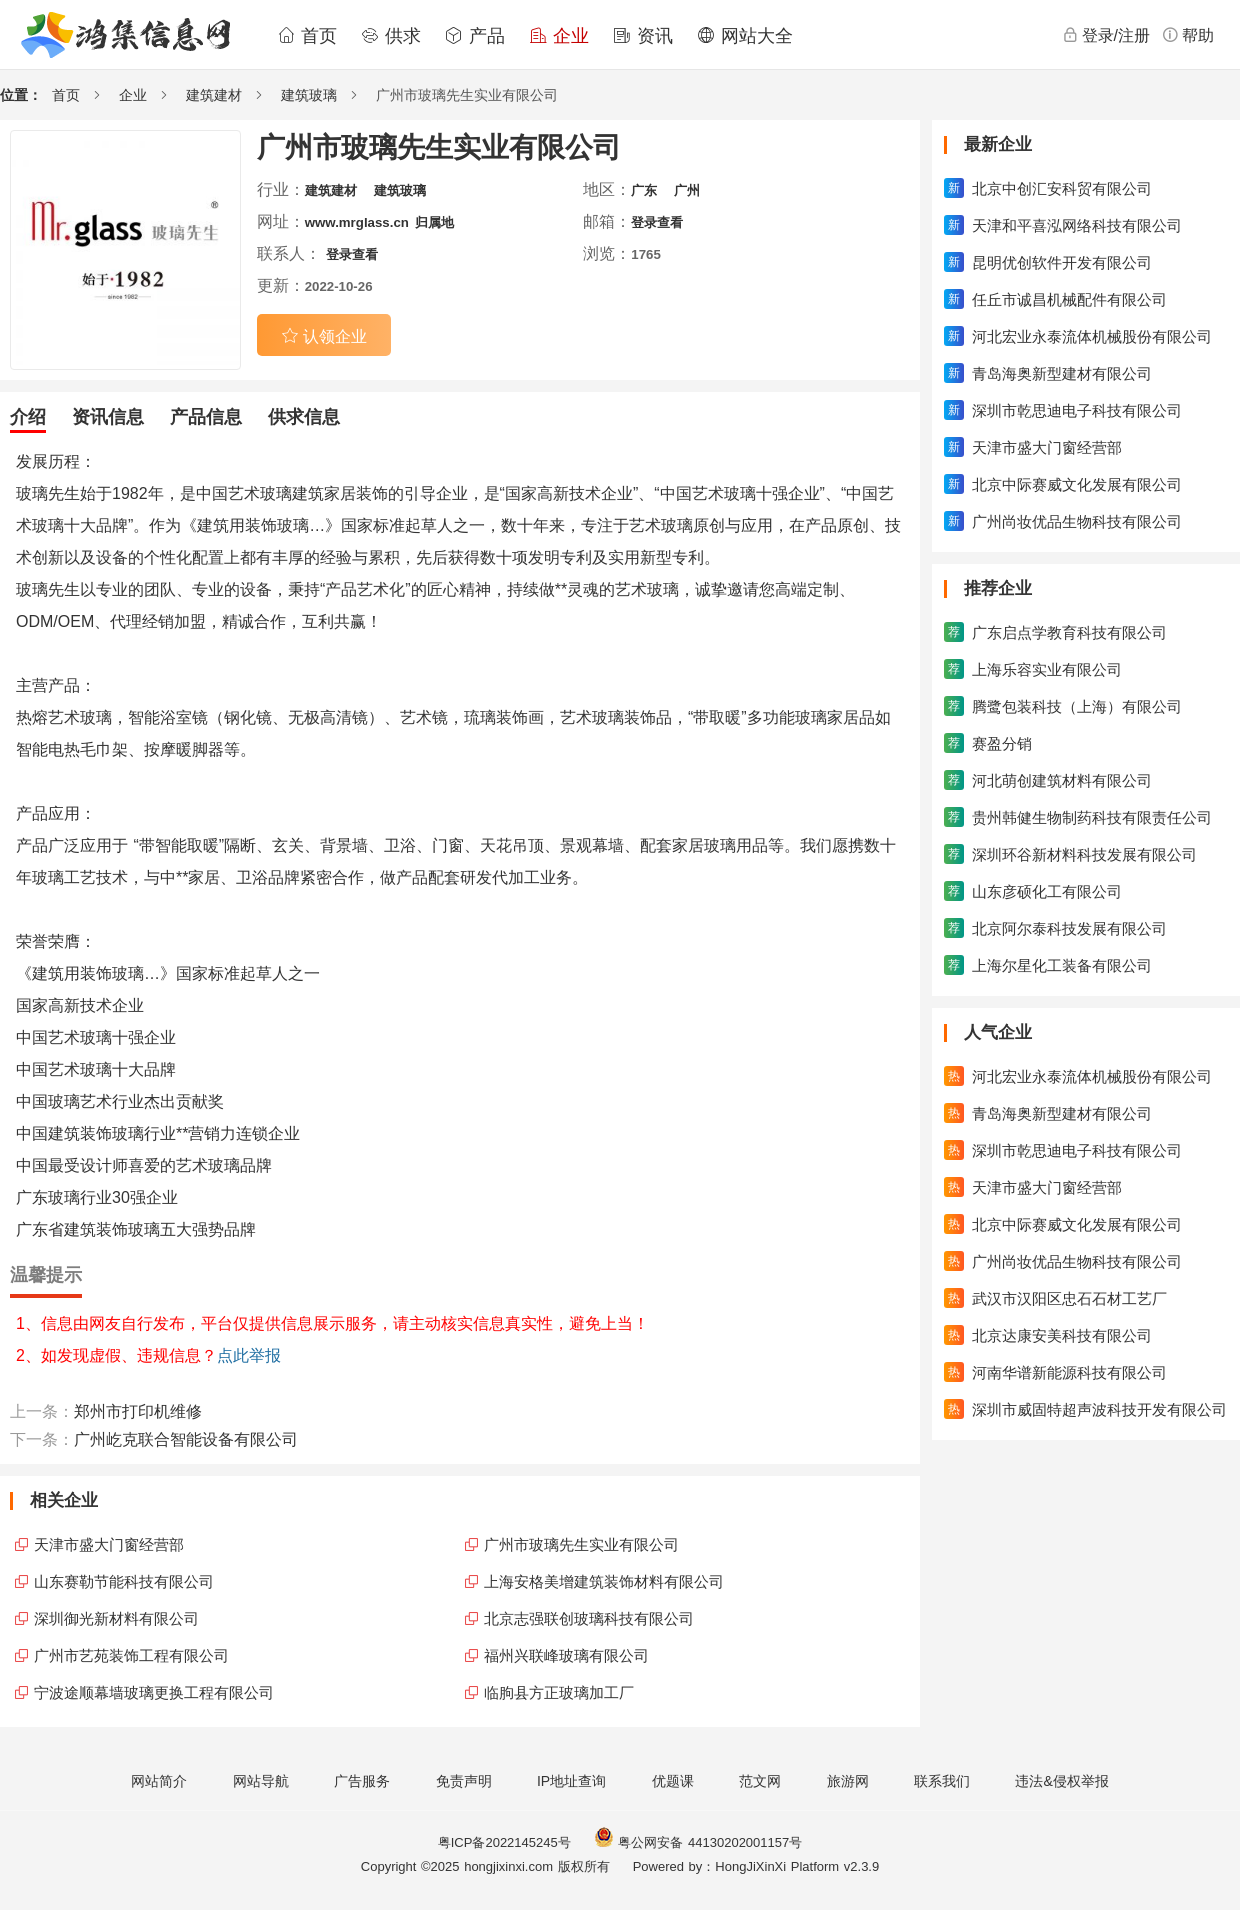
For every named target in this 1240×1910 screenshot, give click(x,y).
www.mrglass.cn (357, 222)
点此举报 (249, 1355)
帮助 (1188, 35)
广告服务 (362, 1781)
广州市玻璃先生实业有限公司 (581, 1544)
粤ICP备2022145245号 (504, 1842)
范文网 (760, 1781)
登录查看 (657, 222)
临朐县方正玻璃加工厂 (559, 1692)
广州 (687, 190)
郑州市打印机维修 (138, 1411)
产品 (475, 36)
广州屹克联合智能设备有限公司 (186, 1439)
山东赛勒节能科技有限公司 (124, 1581)
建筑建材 (214, 95)
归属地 (434, 222)
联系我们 (942, 1781)
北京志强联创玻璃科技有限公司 (589, 1618)
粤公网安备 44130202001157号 (698, 1842)
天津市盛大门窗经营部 (109, 1544)
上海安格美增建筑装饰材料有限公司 (604, 1581)
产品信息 (206, 417)
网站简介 (159, 1781)
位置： (21, 95)
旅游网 (848, 1781)
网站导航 (261, 1781)
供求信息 (304, 417)
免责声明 (464, 1781)
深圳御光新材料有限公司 (116, 1618)
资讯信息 (108, 417)
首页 (307, 36)
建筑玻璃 (309, 95)
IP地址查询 (571, 1781)
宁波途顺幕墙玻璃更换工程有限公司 (154, 1692)
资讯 (643, 36)
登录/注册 (1106, 35)
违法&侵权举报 (1061, 1781)
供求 (391, 36)
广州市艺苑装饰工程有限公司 (131, 1655)
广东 (644, 190)
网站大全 (745, 36)
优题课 (673, 1781)
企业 (559, 36)
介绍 (28, 417)
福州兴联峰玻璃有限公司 (566, 1655)
